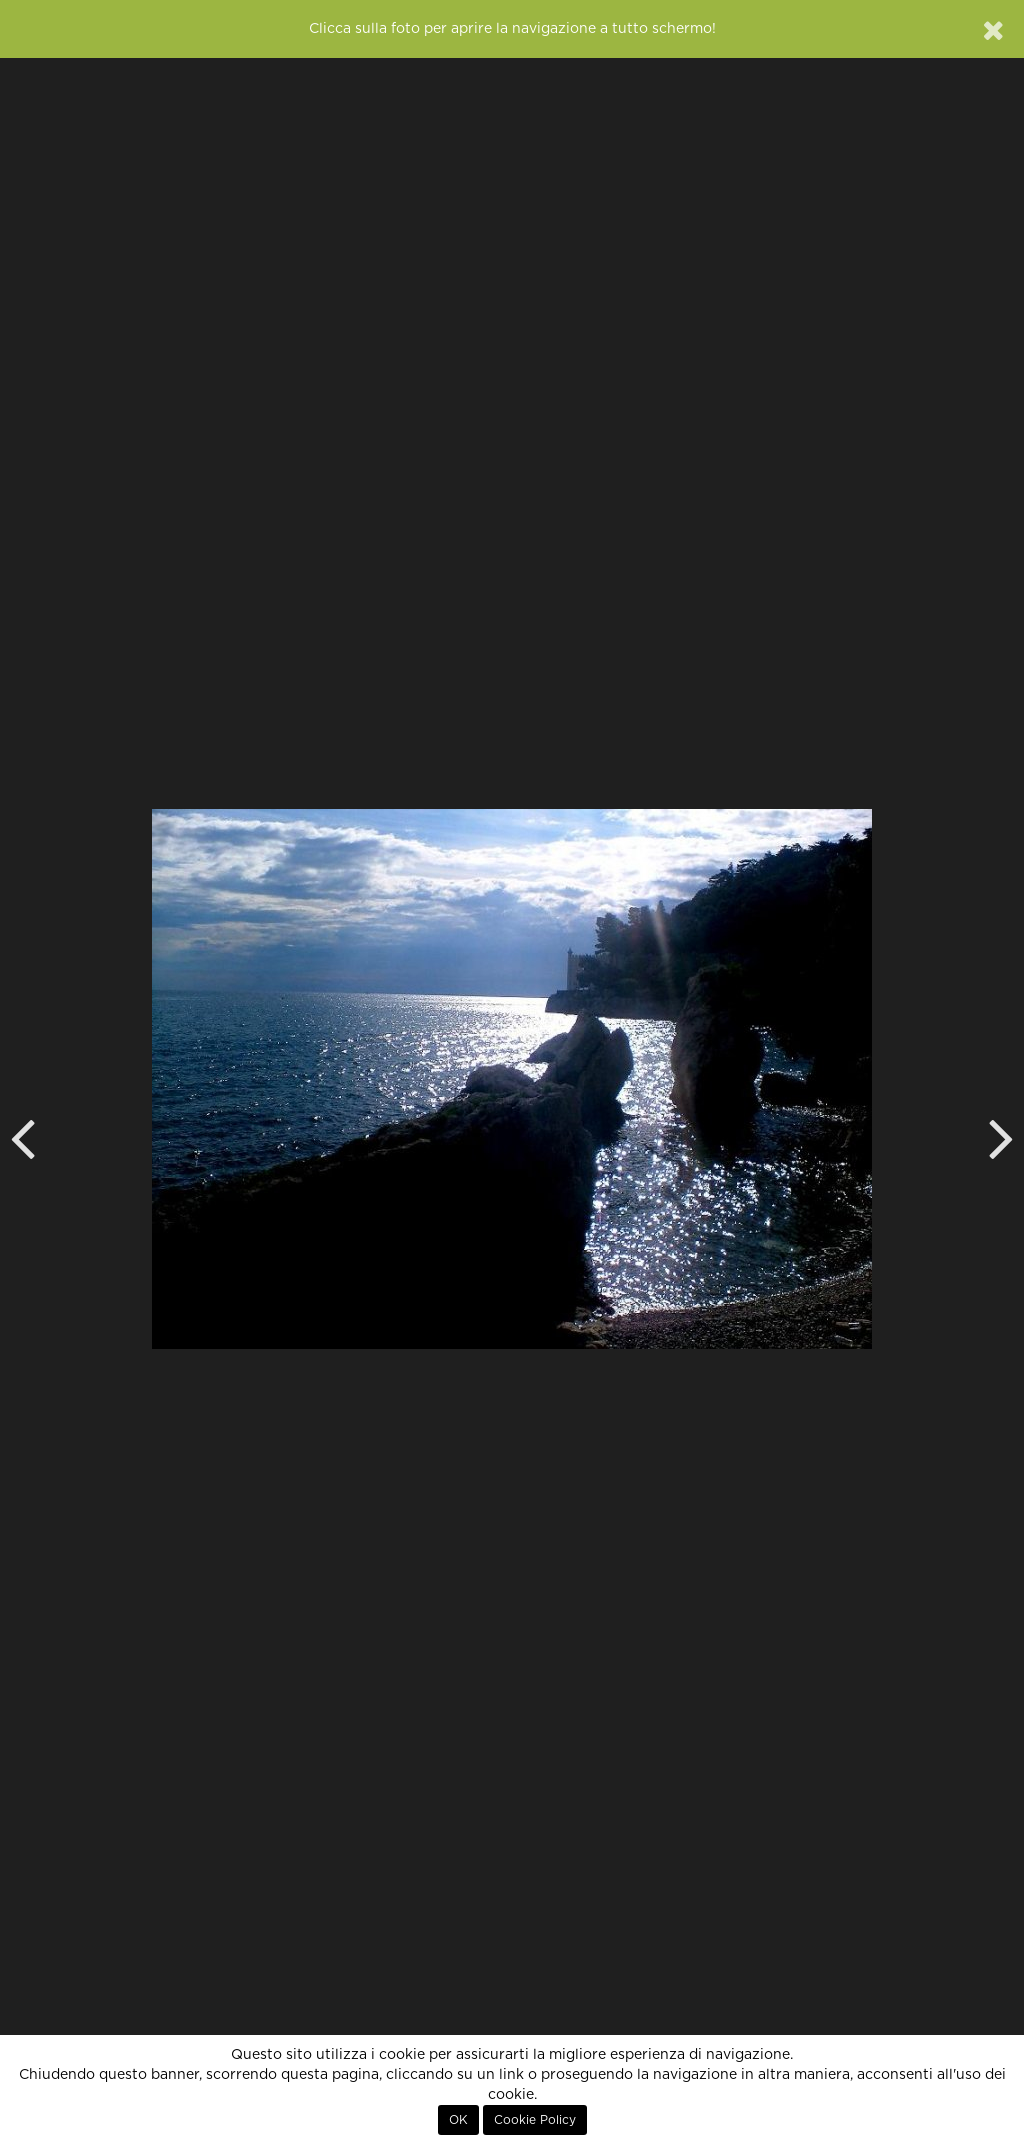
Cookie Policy (535, 2120)
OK (458, 2120)
